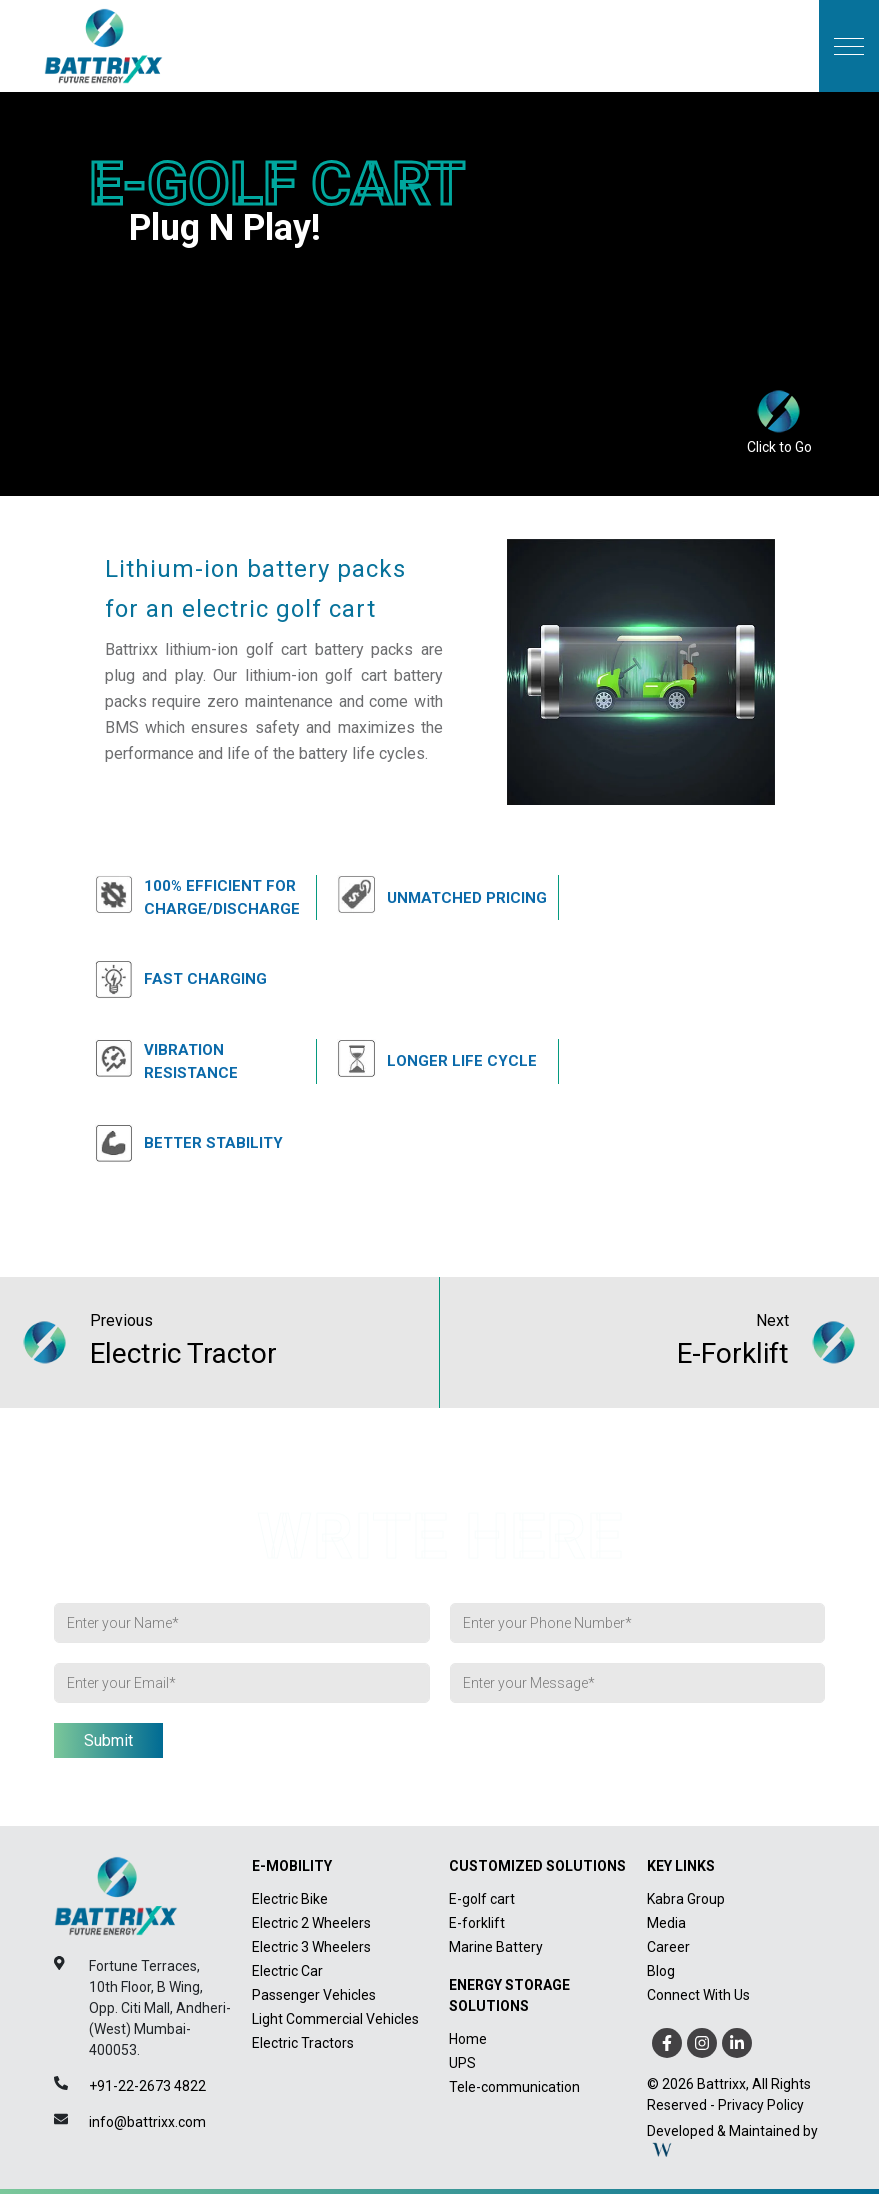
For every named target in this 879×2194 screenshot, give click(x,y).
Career (668, 1947)
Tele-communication (514, 2087)
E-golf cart (482, 1899)
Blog (661, 1971)
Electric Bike (290, 1899)
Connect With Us (698, 1995)
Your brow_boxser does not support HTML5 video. (439, 276)
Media (666, 1923)
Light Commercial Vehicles (335, 2019)
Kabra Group (686, 1899)
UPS (462, 2063)
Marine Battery (496, 1947)
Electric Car (287, 1971)
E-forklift (477, 1923)
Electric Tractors (303, 2043)
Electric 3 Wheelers (311, 1947)
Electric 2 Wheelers (311, 1923)
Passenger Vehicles (314, 1995)
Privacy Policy (761, 2105)
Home (468, 2039)
